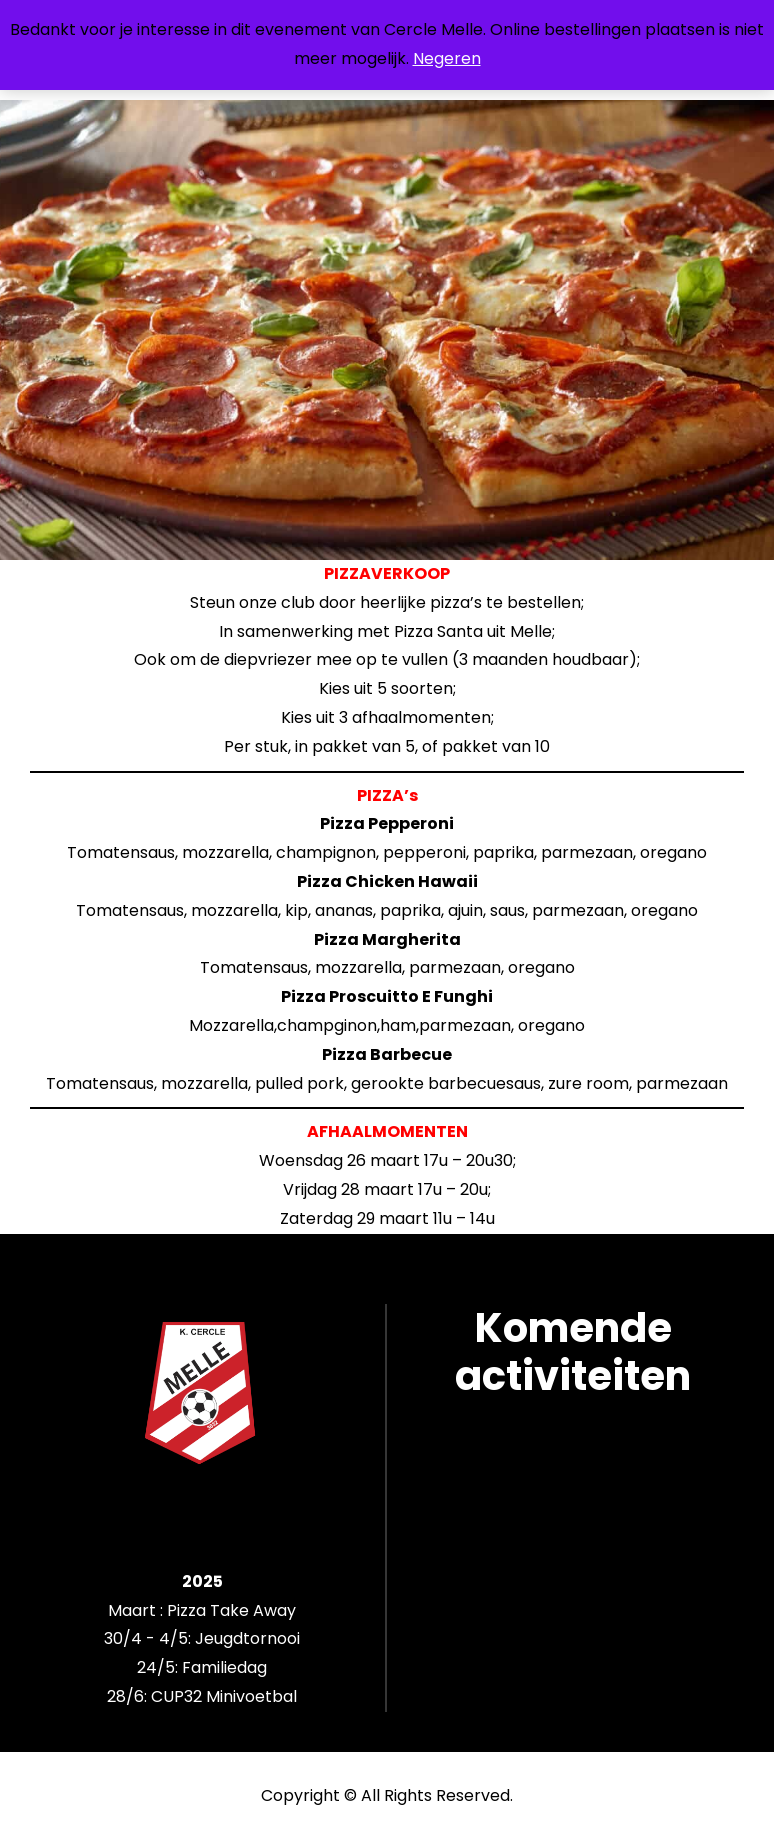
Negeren (447, 58)
